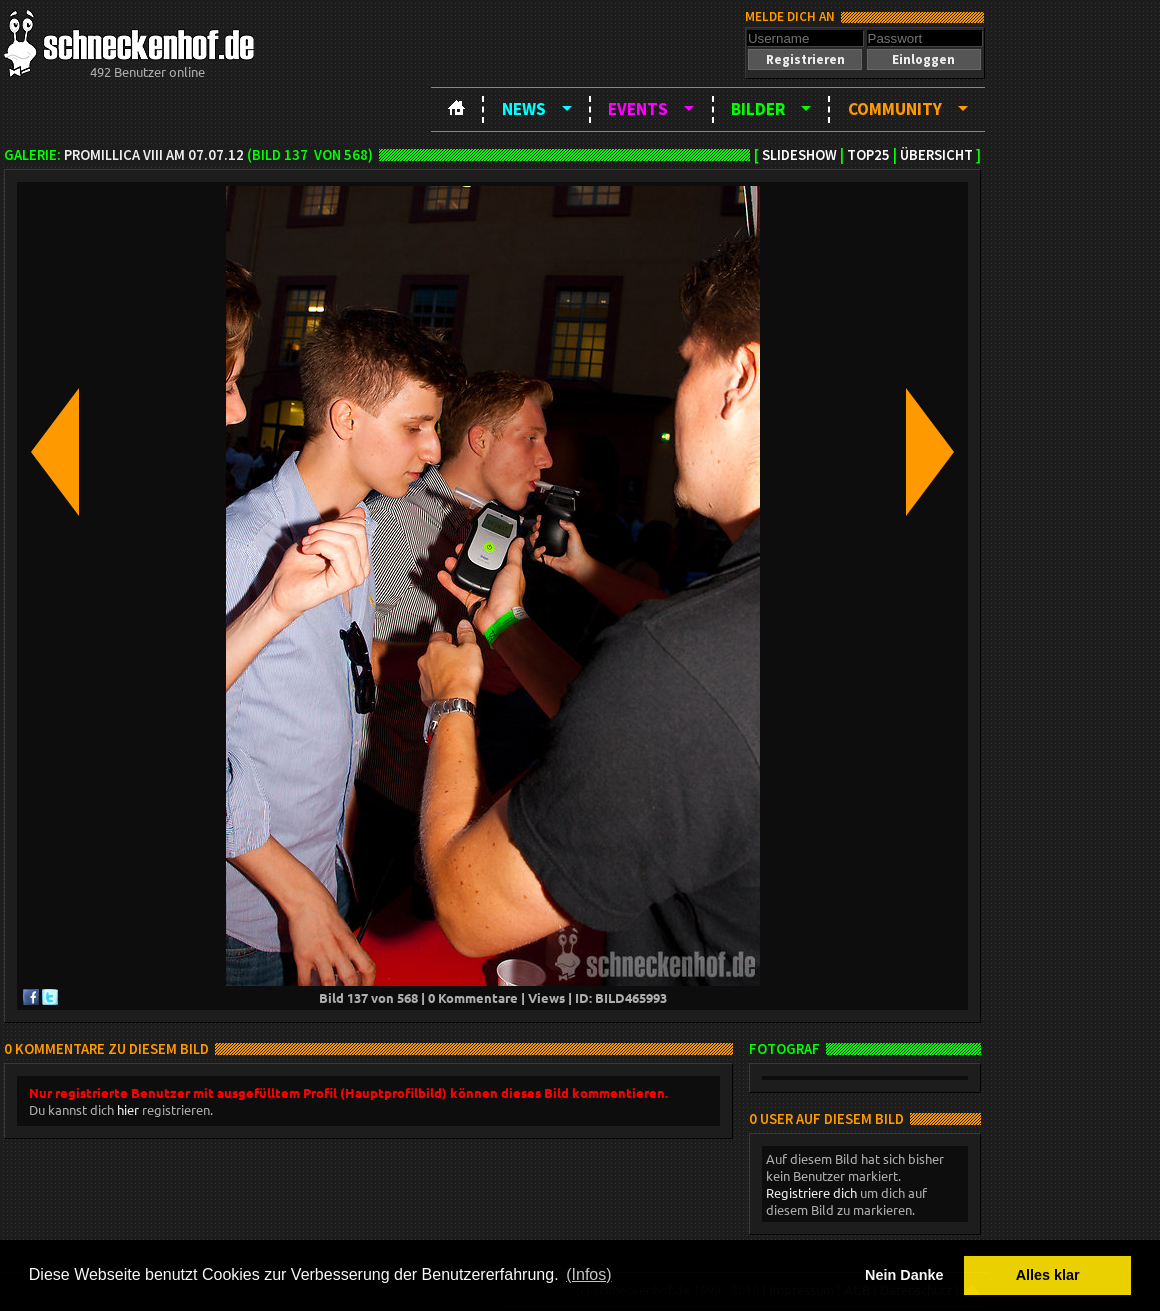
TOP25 (868, 155)
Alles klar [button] (1048, 1275)
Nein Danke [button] (904, 1275)
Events (638, 109)
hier (128, 1109)
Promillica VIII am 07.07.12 (154, 155)
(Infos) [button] (588, 1274)
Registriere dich (811, 1192)
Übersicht (936, 155)
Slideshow (799, 155)
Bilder (758, 109)
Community (895, 109)
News (524, 109)
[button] (805, 59)
